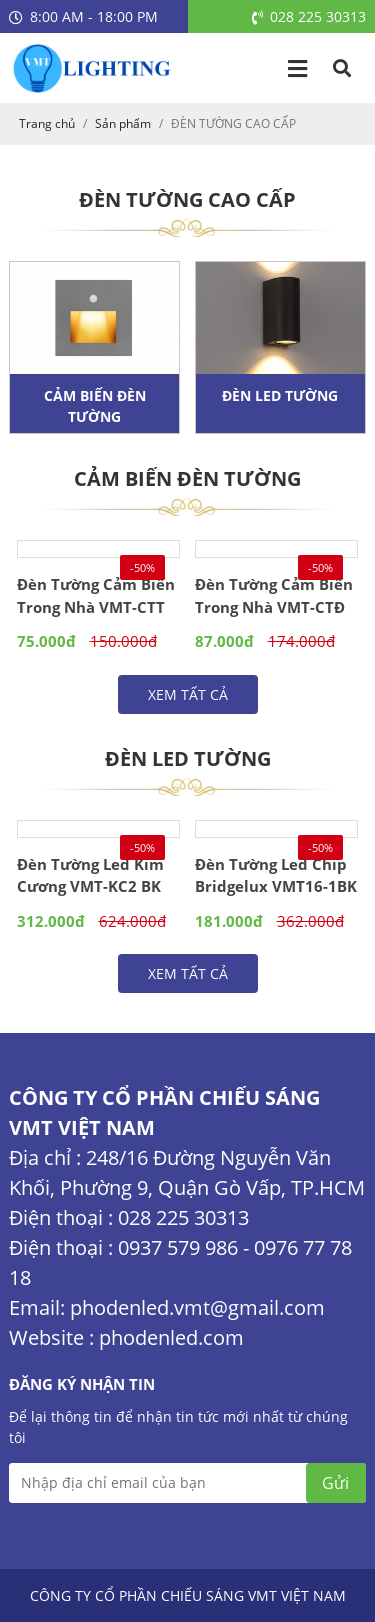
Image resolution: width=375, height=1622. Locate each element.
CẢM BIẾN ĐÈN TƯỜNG (95, 406)
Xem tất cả (188, 694)
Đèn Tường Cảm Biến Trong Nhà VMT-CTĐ (274, 595)
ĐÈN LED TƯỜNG (280, 395)
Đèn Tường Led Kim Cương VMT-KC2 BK (90, 875)
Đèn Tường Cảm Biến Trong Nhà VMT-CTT (96, 595)
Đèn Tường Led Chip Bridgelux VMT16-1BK (276, 875)
